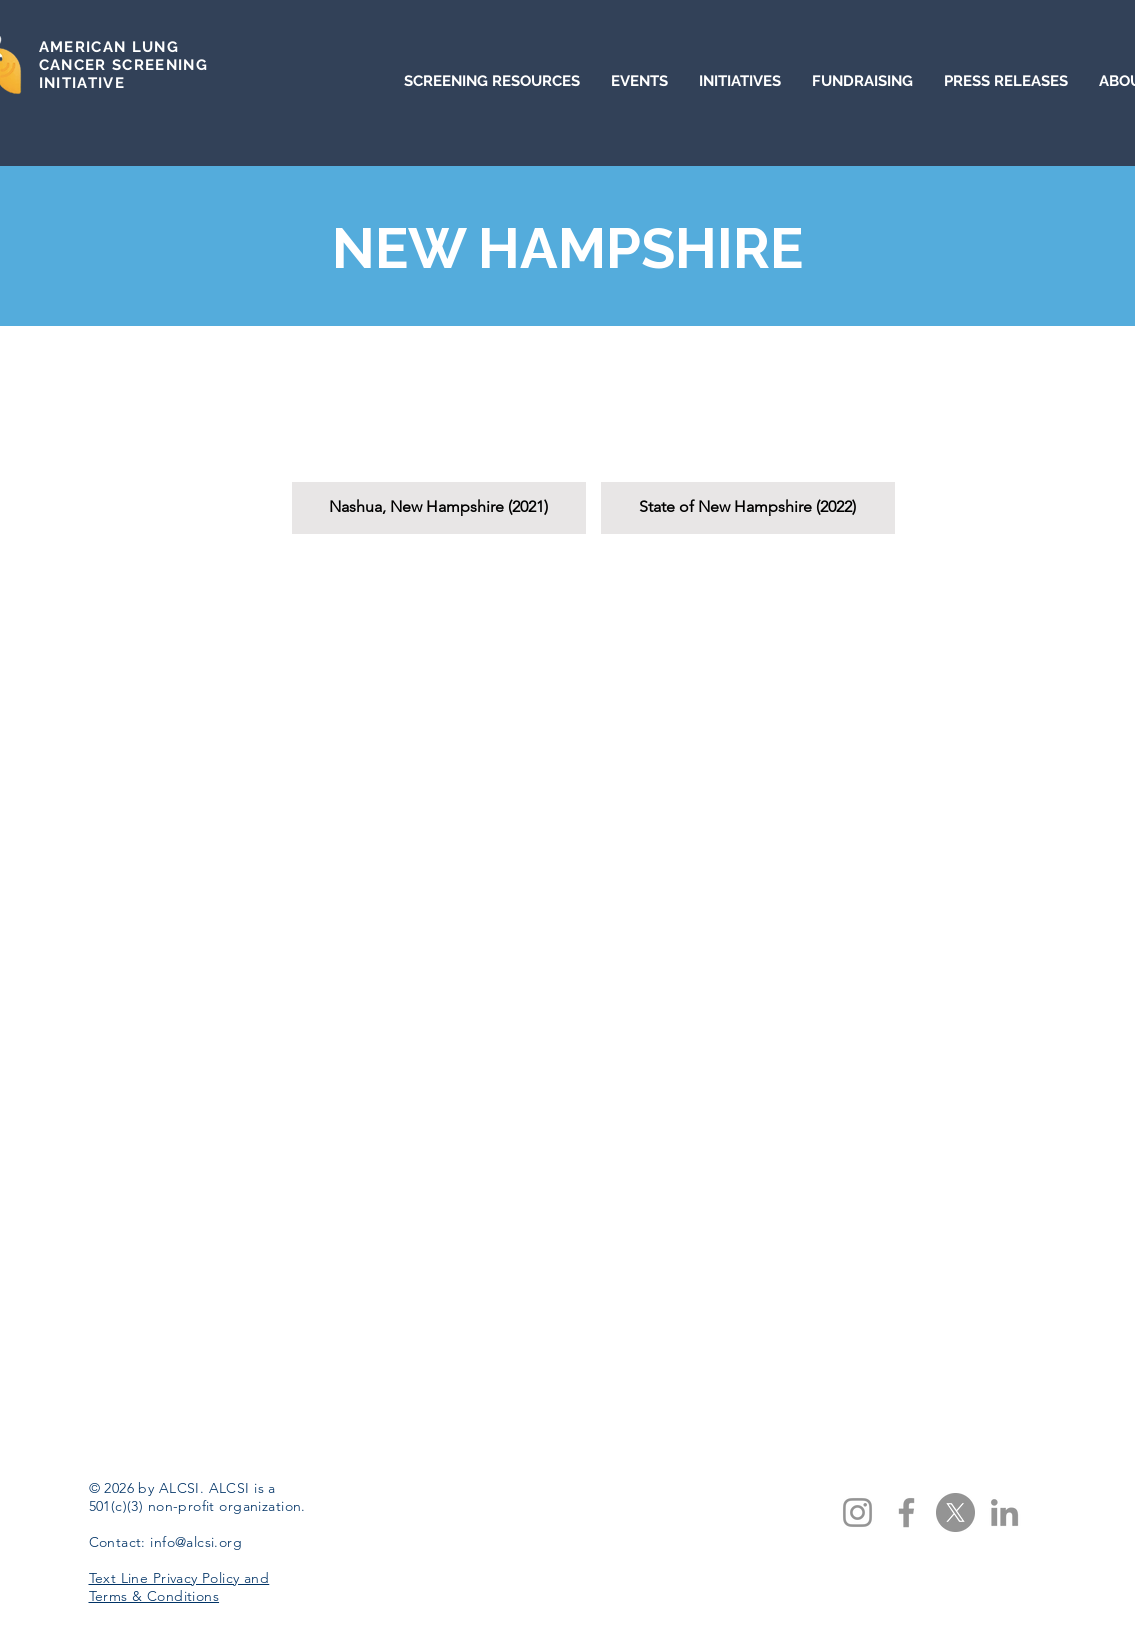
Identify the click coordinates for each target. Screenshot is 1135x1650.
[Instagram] (857, 1512)
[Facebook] (906, 1512)
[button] (439, 444)
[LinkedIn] (1004, 1512)
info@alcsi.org (196, 1542)
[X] (955, 1512)
